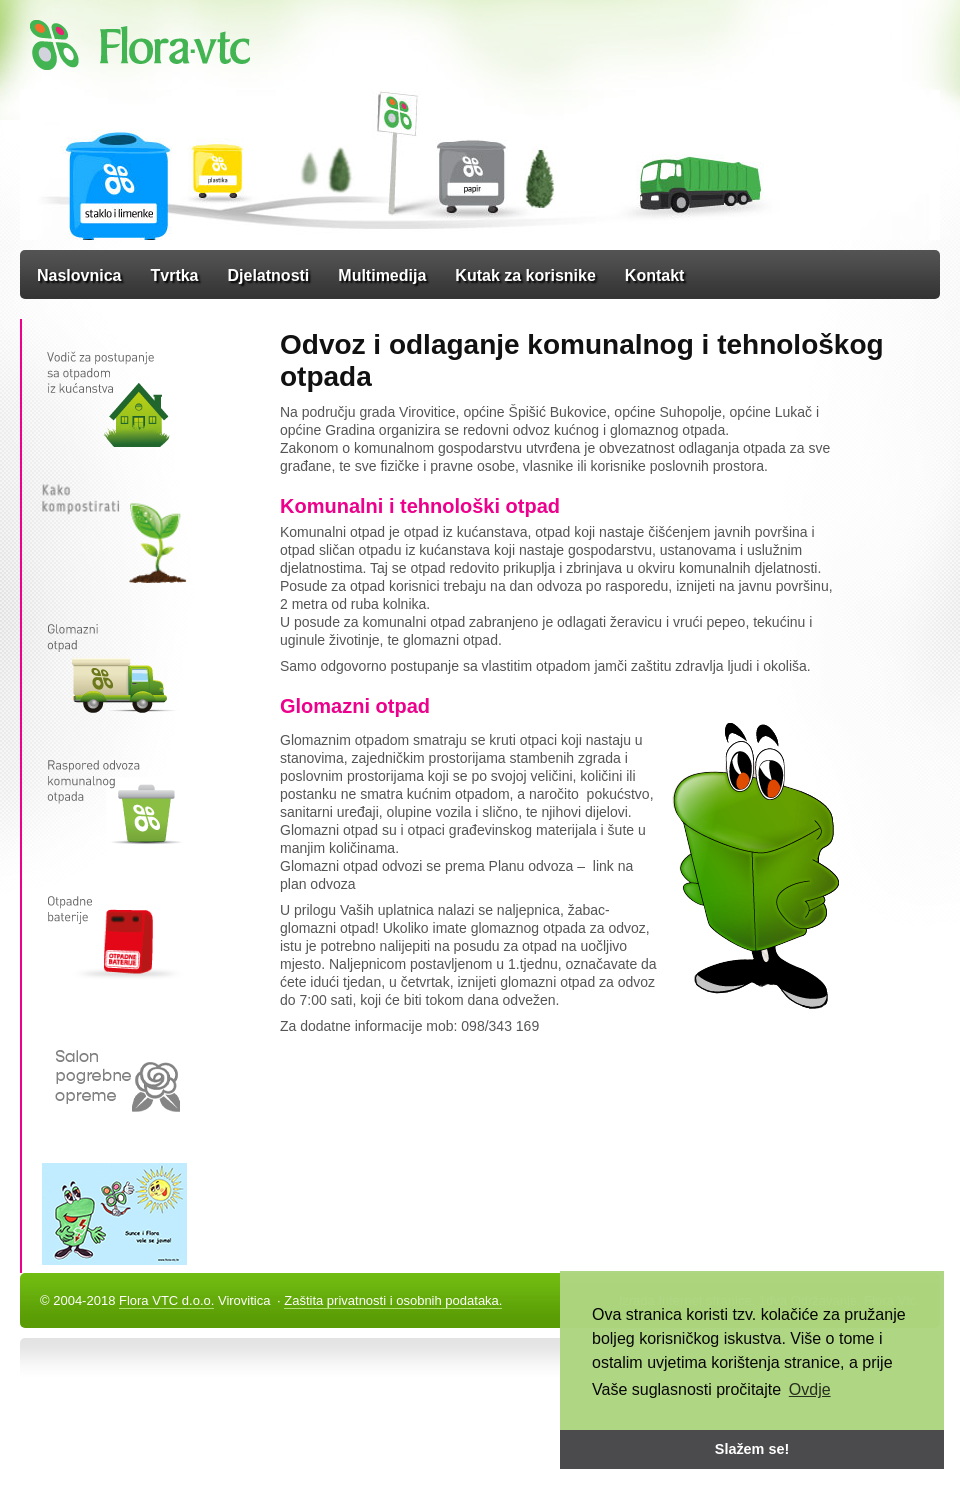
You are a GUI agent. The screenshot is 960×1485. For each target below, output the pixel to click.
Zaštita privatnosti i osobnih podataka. (393, 1300)
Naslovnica (79, 275)
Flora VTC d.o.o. (166, 1300)
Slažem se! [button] (752, 1449)
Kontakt (655, 275)
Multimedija (382, 275)
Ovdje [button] (810, 1389)
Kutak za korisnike (525, 275)
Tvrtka (174, 275)
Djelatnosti (269, 275)
